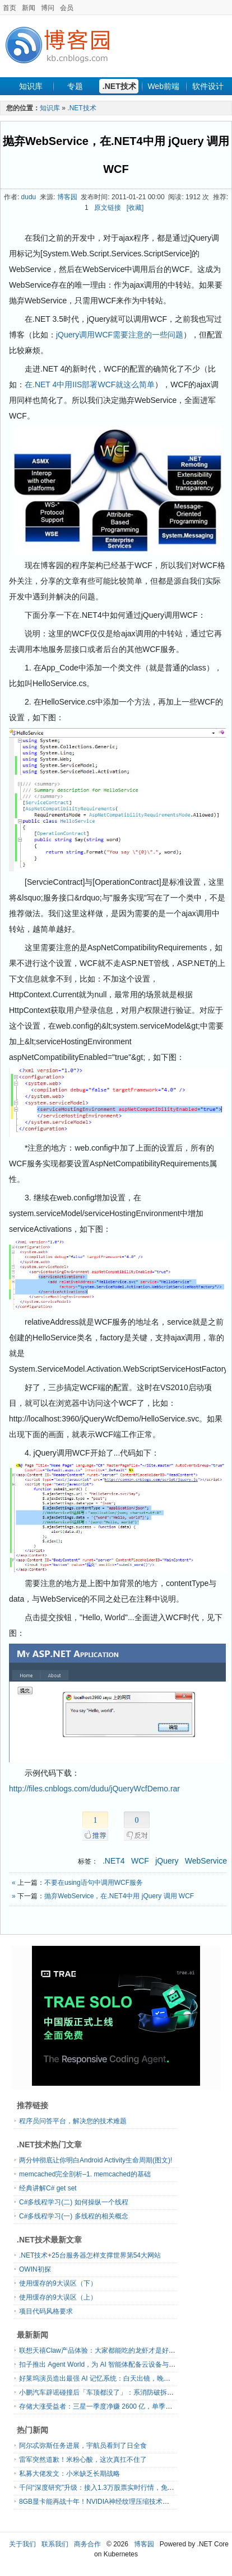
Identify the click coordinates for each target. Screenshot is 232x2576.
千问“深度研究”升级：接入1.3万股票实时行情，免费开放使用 (110, 2487)
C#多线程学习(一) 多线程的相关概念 (73, 2216)
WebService (206, 1860)
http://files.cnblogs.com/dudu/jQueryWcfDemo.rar (94, 1788)
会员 (66, 8)
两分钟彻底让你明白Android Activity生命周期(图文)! (95, 2160)
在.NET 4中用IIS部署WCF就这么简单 (90, 384)
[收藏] (135, 208)
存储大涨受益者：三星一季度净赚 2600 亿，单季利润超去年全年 (115, 2406)
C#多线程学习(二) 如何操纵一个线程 (73, 2202)
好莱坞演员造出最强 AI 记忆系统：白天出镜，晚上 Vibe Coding (114, 2378)
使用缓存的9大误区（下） (58, 2283)
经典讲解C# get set (48, 2188)
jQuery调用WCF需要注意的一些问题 (119, 334)
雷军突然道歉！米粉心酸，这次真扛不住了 (83, 2460)
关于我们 (22, 2544)
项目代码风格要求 (46, 2311)
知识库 (31, 86)
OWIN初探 (35, 2269)
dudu (28, 197)
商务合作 (87, 2544)
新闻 (28, 8)
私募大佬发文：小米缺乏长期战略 (69, 2474)
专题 (75, 86)
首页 (9, 8)
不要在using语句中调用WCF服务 (93, 1883)
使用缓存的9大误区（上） (58, 2297)
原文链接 (107, 208)
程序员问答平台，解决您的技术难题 (73, 2121)
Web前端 (163, 86)
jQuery (166, 1860)
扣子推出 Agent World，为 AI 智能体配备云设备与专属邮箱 (107, 2364)
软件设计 (208, 86)
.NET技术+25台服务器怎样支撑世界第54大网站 (90, 2255)
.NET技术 (119, 86)
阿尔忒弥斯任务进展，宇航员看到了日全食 (83, 2446)
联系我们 (54, 2544)
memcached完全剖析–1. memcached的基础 (85, 2174)
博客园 (67, 197)
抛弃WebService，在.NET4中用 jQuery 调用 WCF (119, 1896)
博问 (47, 8)
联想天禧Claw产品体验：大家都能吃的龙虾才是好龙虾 (100, 2350)
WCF (140, 1860)
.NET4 (114, 1860)
